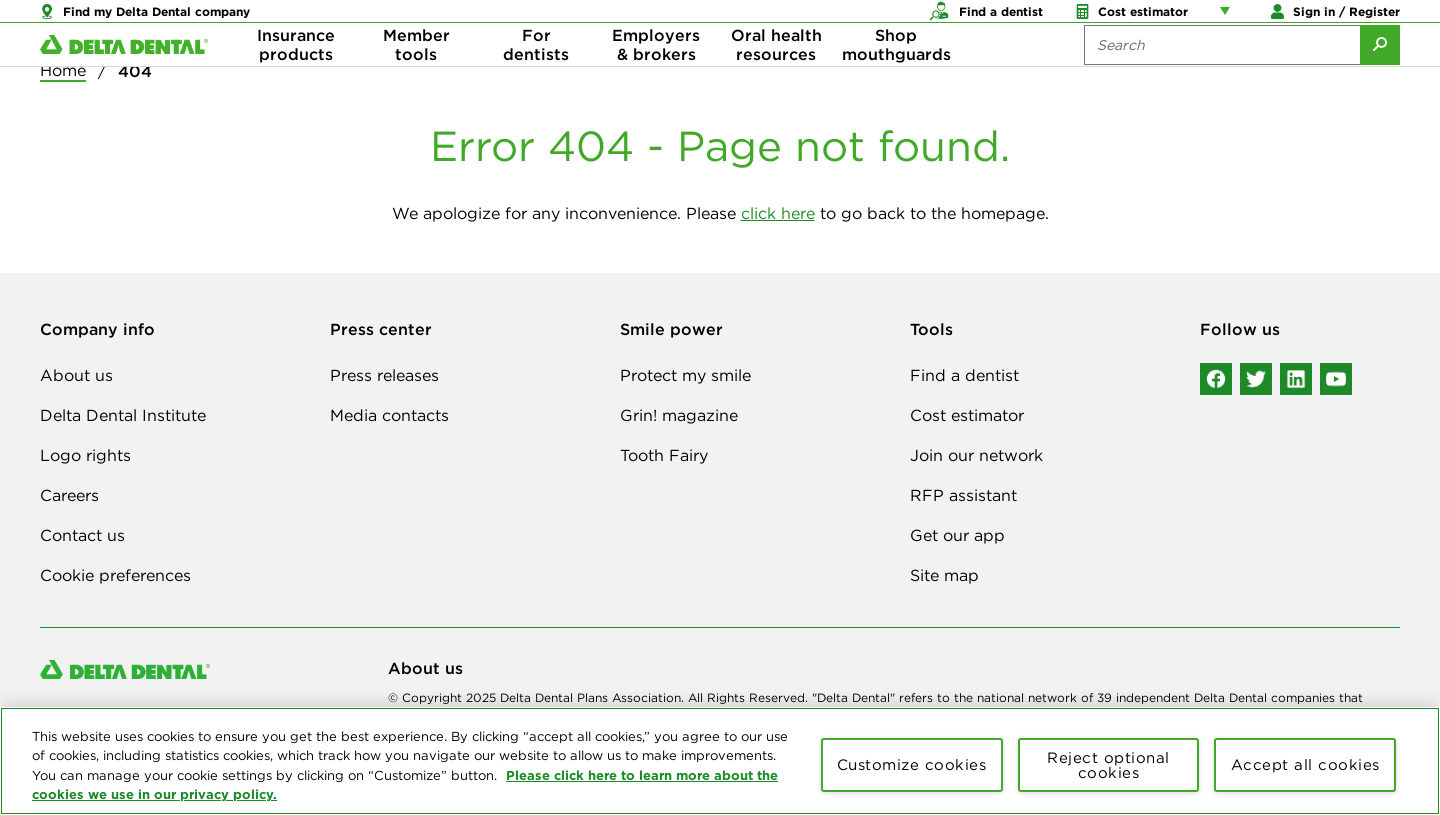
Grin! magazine (679, 415)
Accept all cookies (1305, 764)
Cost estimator (967, 415)
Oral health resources (776, 80)
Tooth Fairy (664, 455)
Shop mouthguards (896, 80)
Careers (69, 495)
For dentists (536, 80)
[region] (720, 761)
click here (778, 213)
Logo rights (85, 455)
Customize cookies (912, 764)
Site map (944, 575)
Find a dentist (964, 375)
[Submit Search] (1380, 80)
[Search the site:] (1222, 80)
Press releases (384, 375)
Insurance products (296, 80)
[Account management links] (1229, 20)
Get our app (957, 535)
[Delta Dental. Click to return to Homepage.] (124, 80)
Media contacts (389, 415)
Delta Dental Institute (123, 415)
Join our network (976, 455)
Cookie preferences (115, 575)
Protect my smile (685, 375)
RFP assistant (963, 495)
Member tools (416, 80)
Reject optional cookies (1108, 765)
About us (76, 375)
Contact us (82, 535)
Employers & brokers (656, 80)
